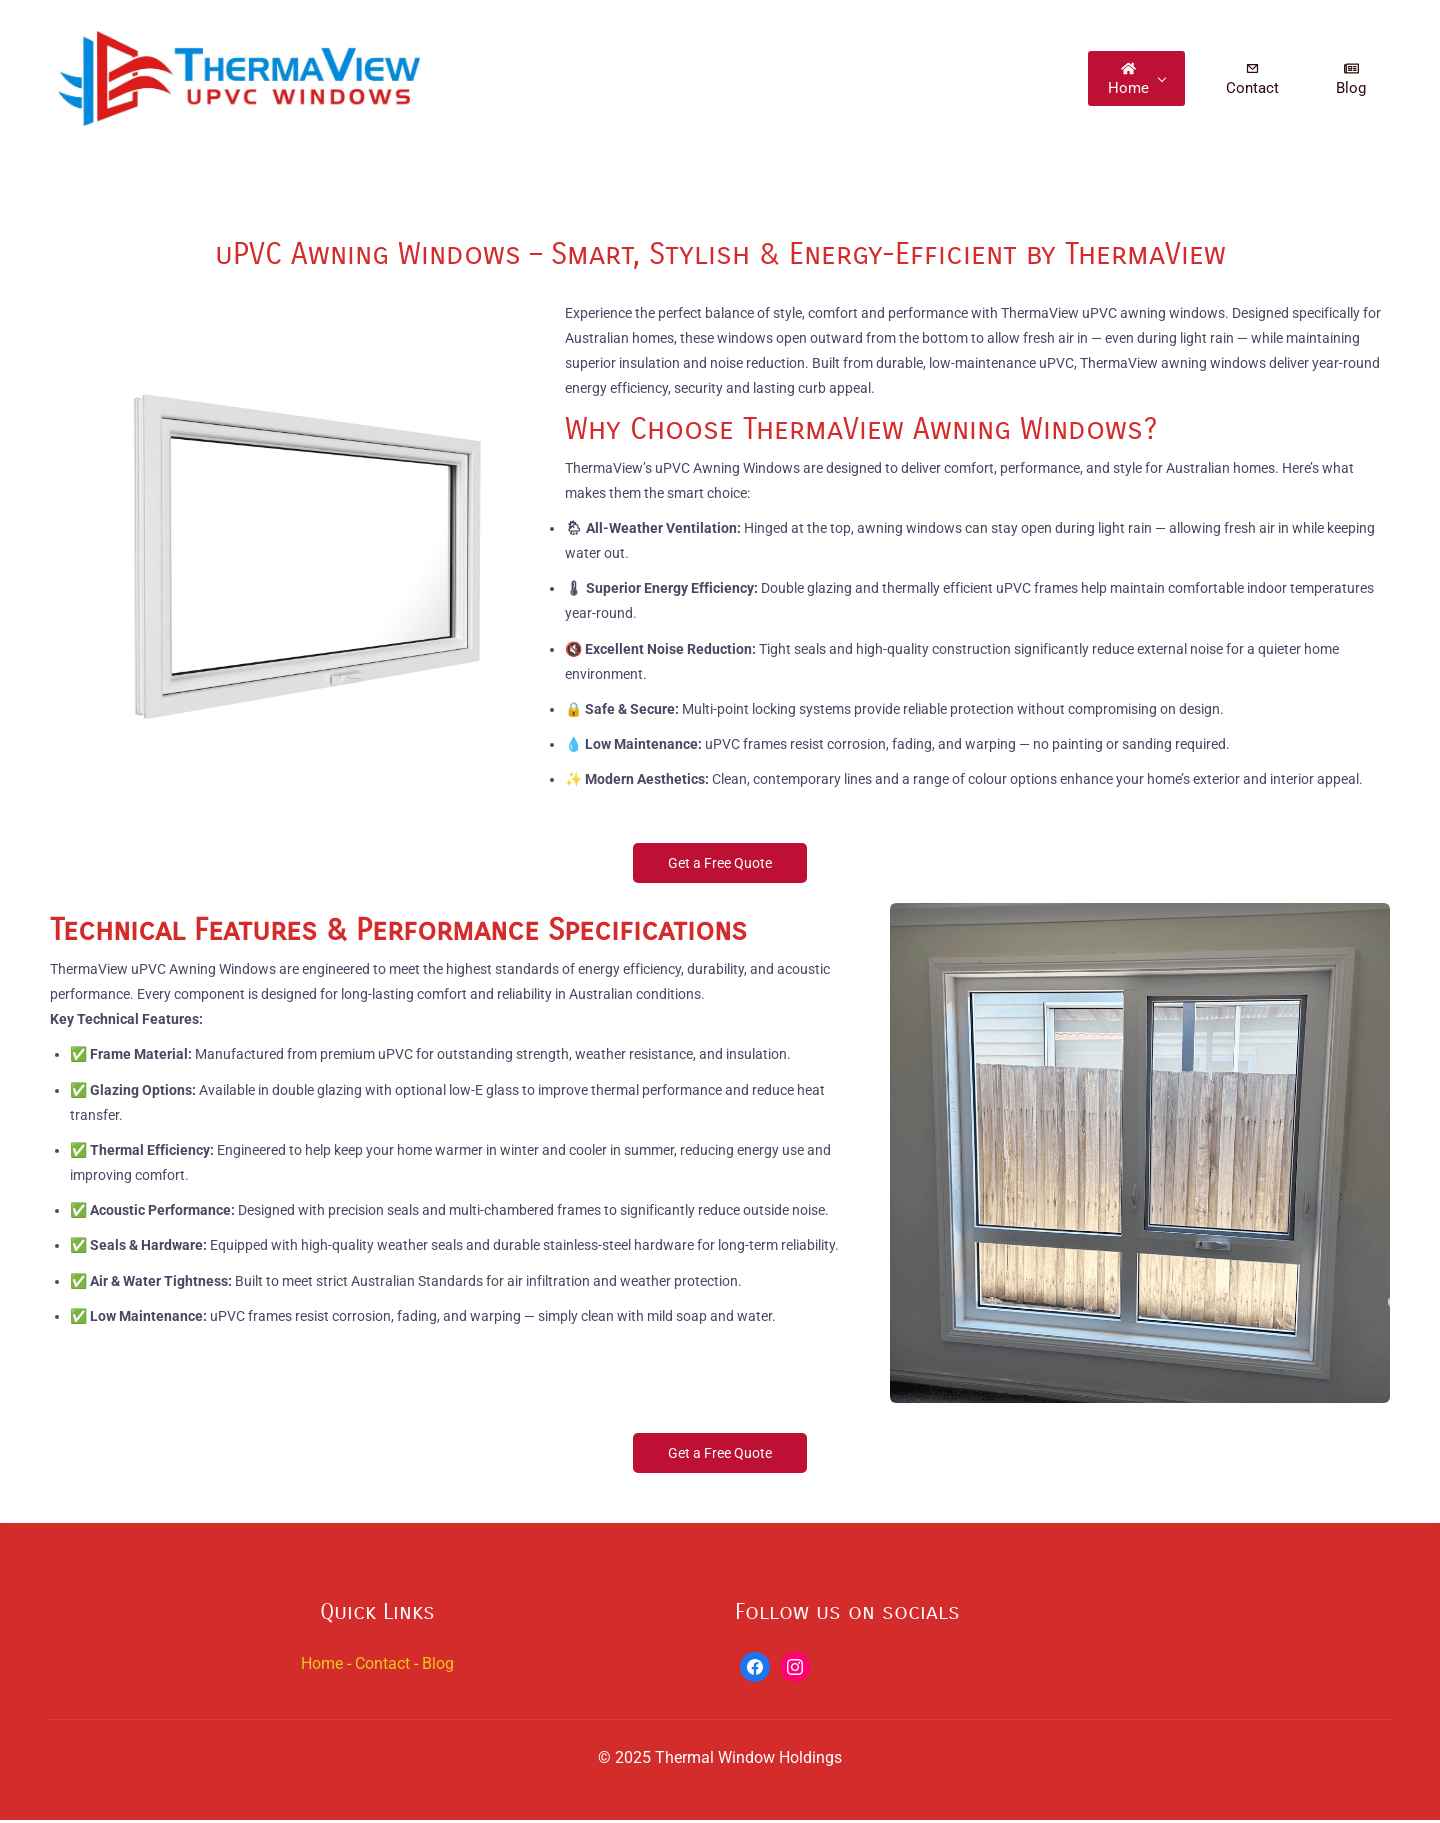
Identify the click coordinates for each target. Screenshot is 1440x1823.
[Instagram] (795, 1670)
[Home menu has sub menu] (1144, 79)
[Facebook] (755, 1670)
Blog (438, 1666)
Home (322, 1666)
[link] (300, 314)
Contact (382, 1666)
